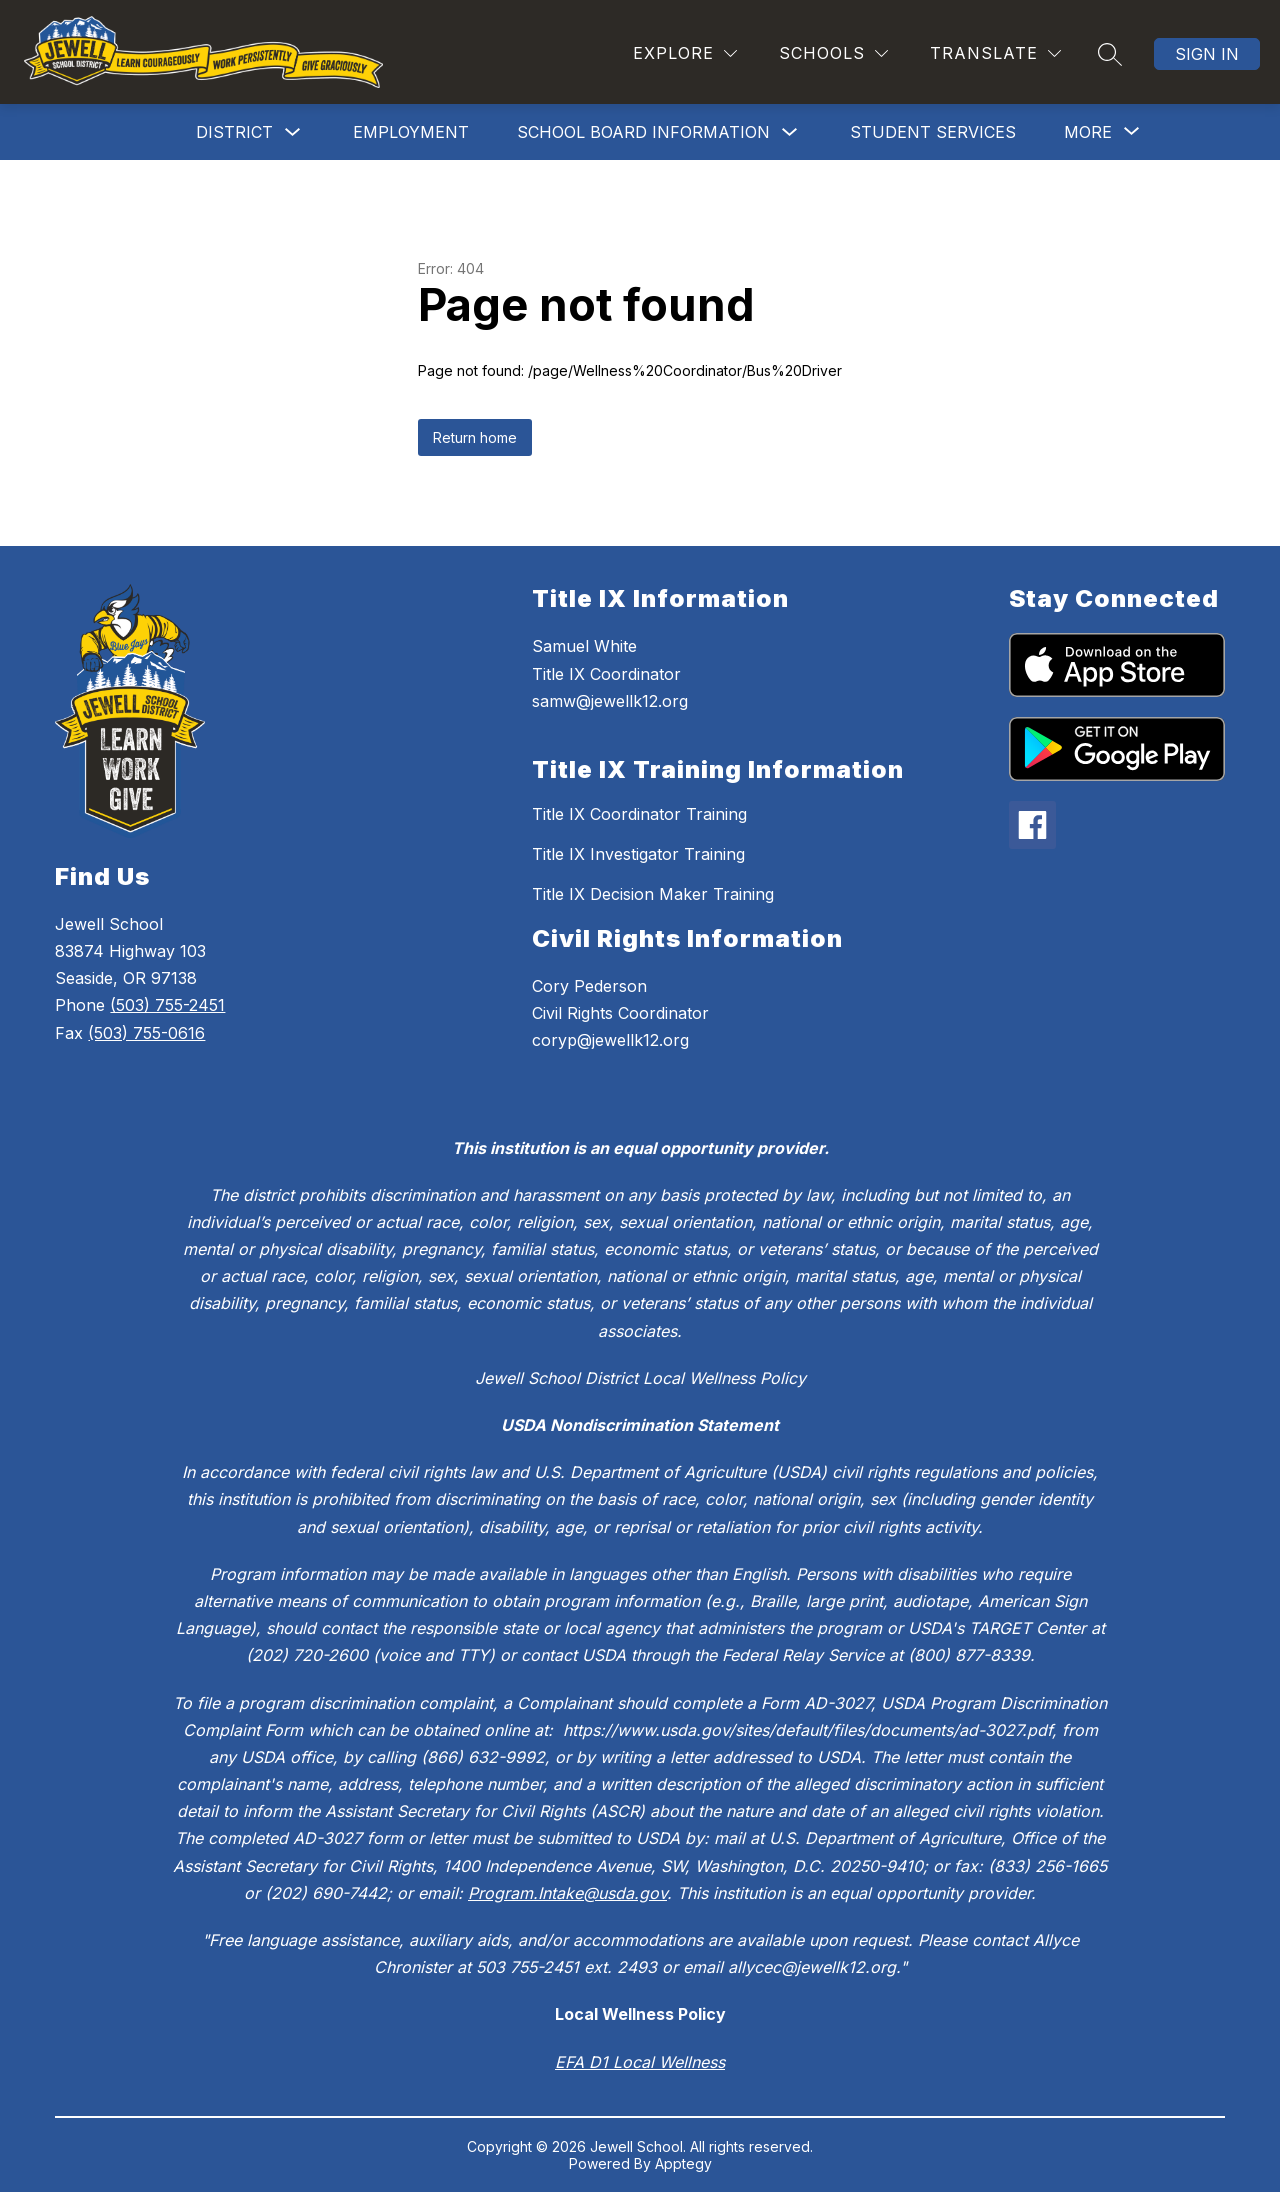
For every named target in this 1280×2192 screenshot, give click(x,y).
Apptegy (683, 2163)
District (234, 132)
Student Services (933, 132)
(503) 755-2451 (167, 1005)
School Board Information (643, 132)
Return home (475, 437)
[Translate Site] (995, 53)
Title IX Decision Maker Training (653, 894)
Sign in (1207, 54)
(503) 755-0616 (146, 1033)
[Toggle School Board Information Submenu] (790, 132)
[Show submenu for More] (1088, 132)
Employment (411, 132)
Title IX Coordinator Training (639, 814)
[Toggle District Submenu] (293, 132)
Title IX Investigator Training (638, 854)
